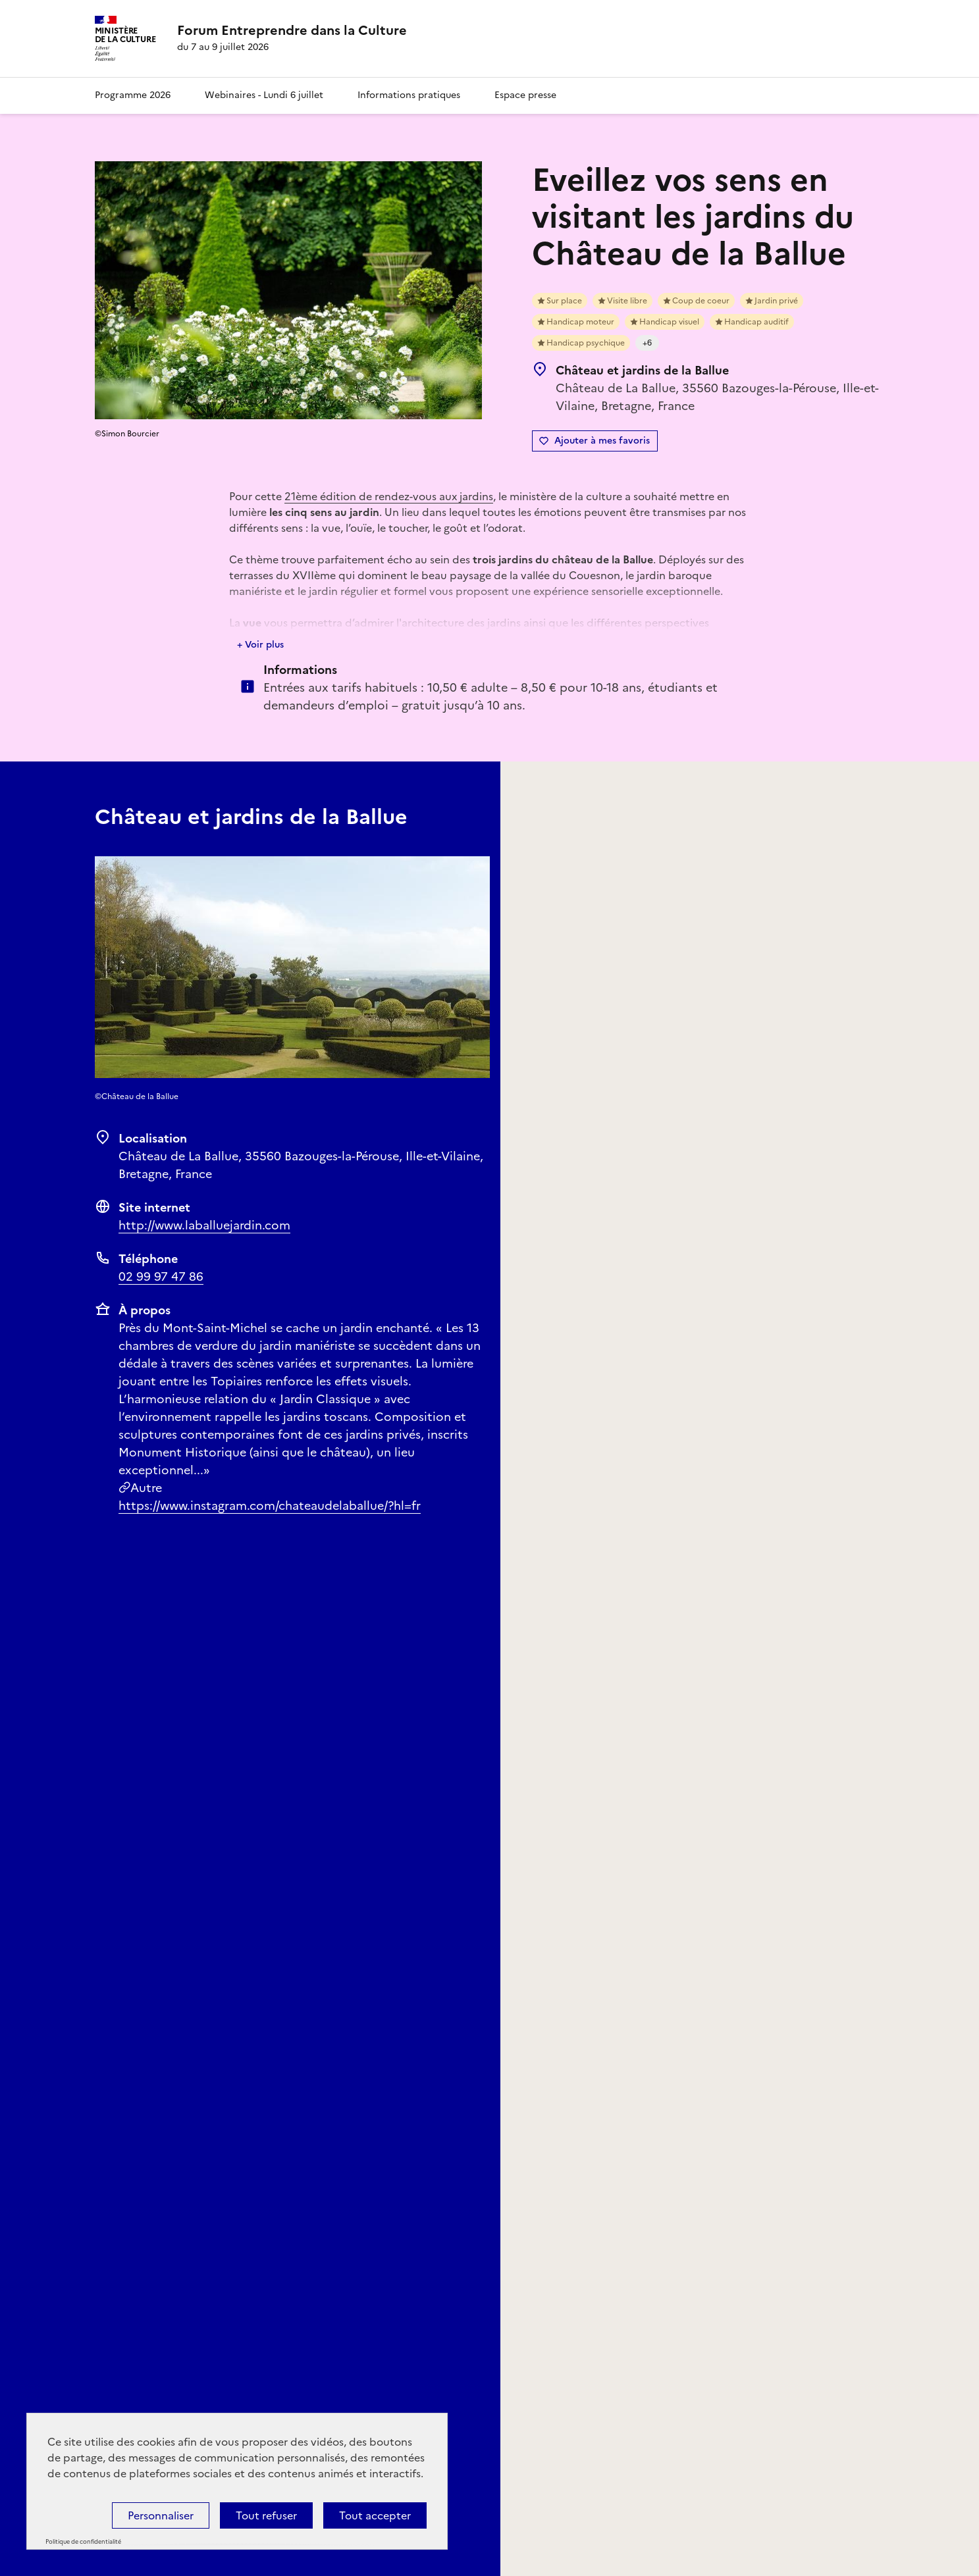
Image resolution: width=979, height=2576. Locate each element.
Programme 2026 (133, 95)
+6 (647, 343)
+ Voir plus (260, 645)
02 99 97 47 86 (161, 1276)
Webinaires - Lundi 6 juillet (264, 95)
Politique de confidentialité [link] (83, 2541)
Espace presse (525, 95)
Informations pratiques (408, 95)
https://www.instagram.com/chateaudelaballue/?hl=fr (270, 1505)
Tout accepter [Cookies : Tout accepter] (375, 2515)
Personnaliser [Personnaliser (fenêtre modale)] (161, 2515)
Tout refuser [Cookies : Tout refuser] (266, 2515)
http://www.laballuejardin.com (204, 1225)
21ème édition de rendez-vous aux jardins (388, 496)
